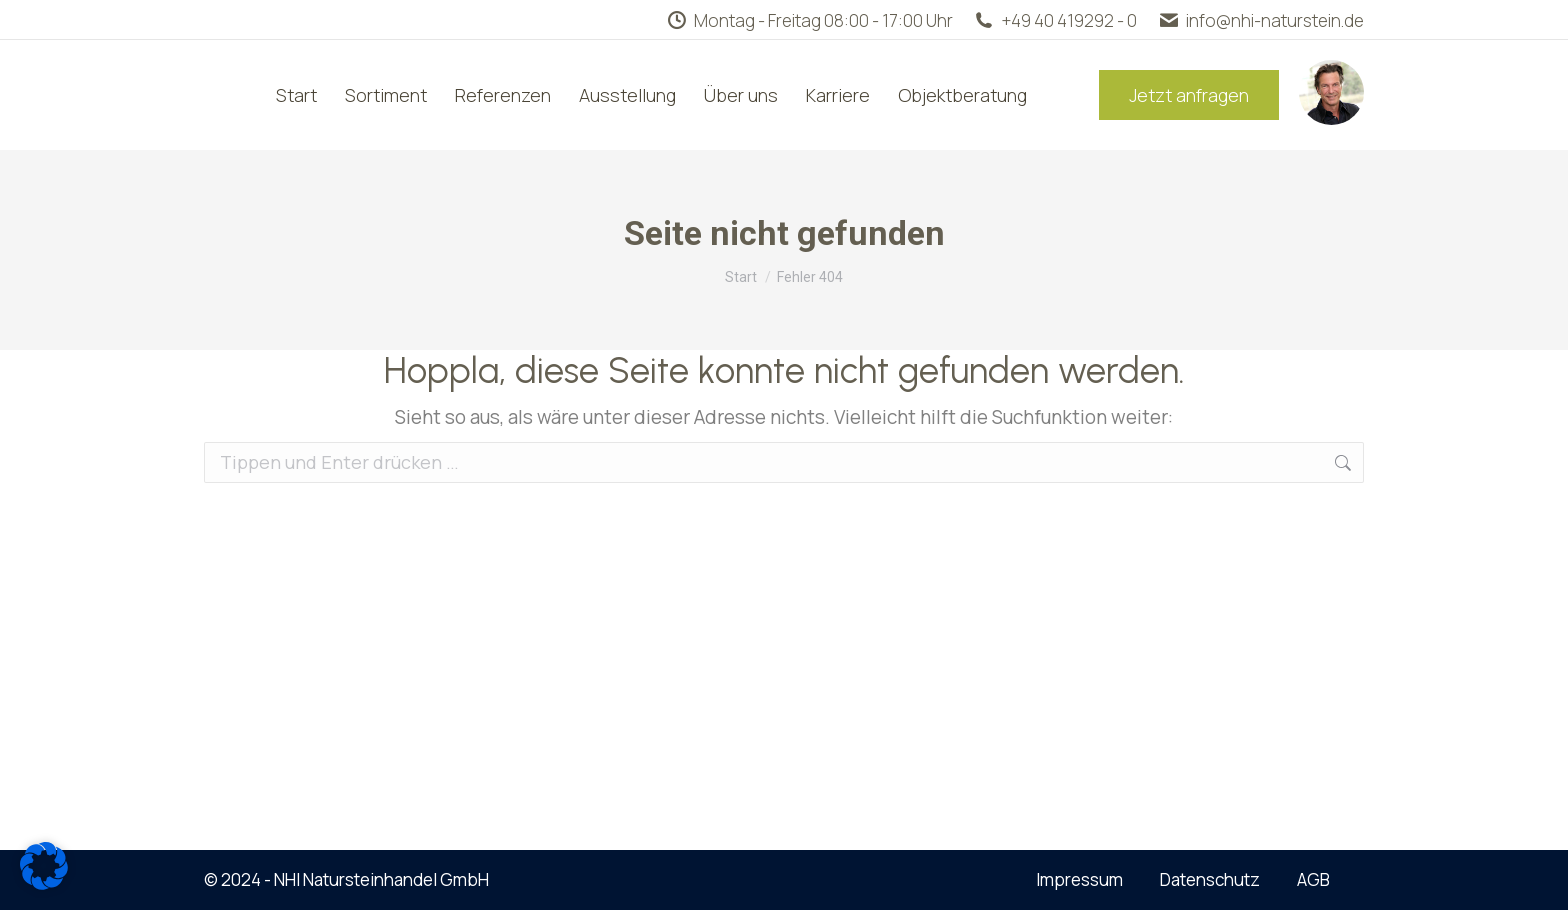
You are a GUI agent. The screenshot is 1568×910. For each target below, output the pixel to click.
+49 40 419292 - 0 (1055, 20)
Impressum (1079, 879)
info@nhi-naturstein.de (1260, 20)
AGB (1313, 879)
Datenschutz (1210, 879)
